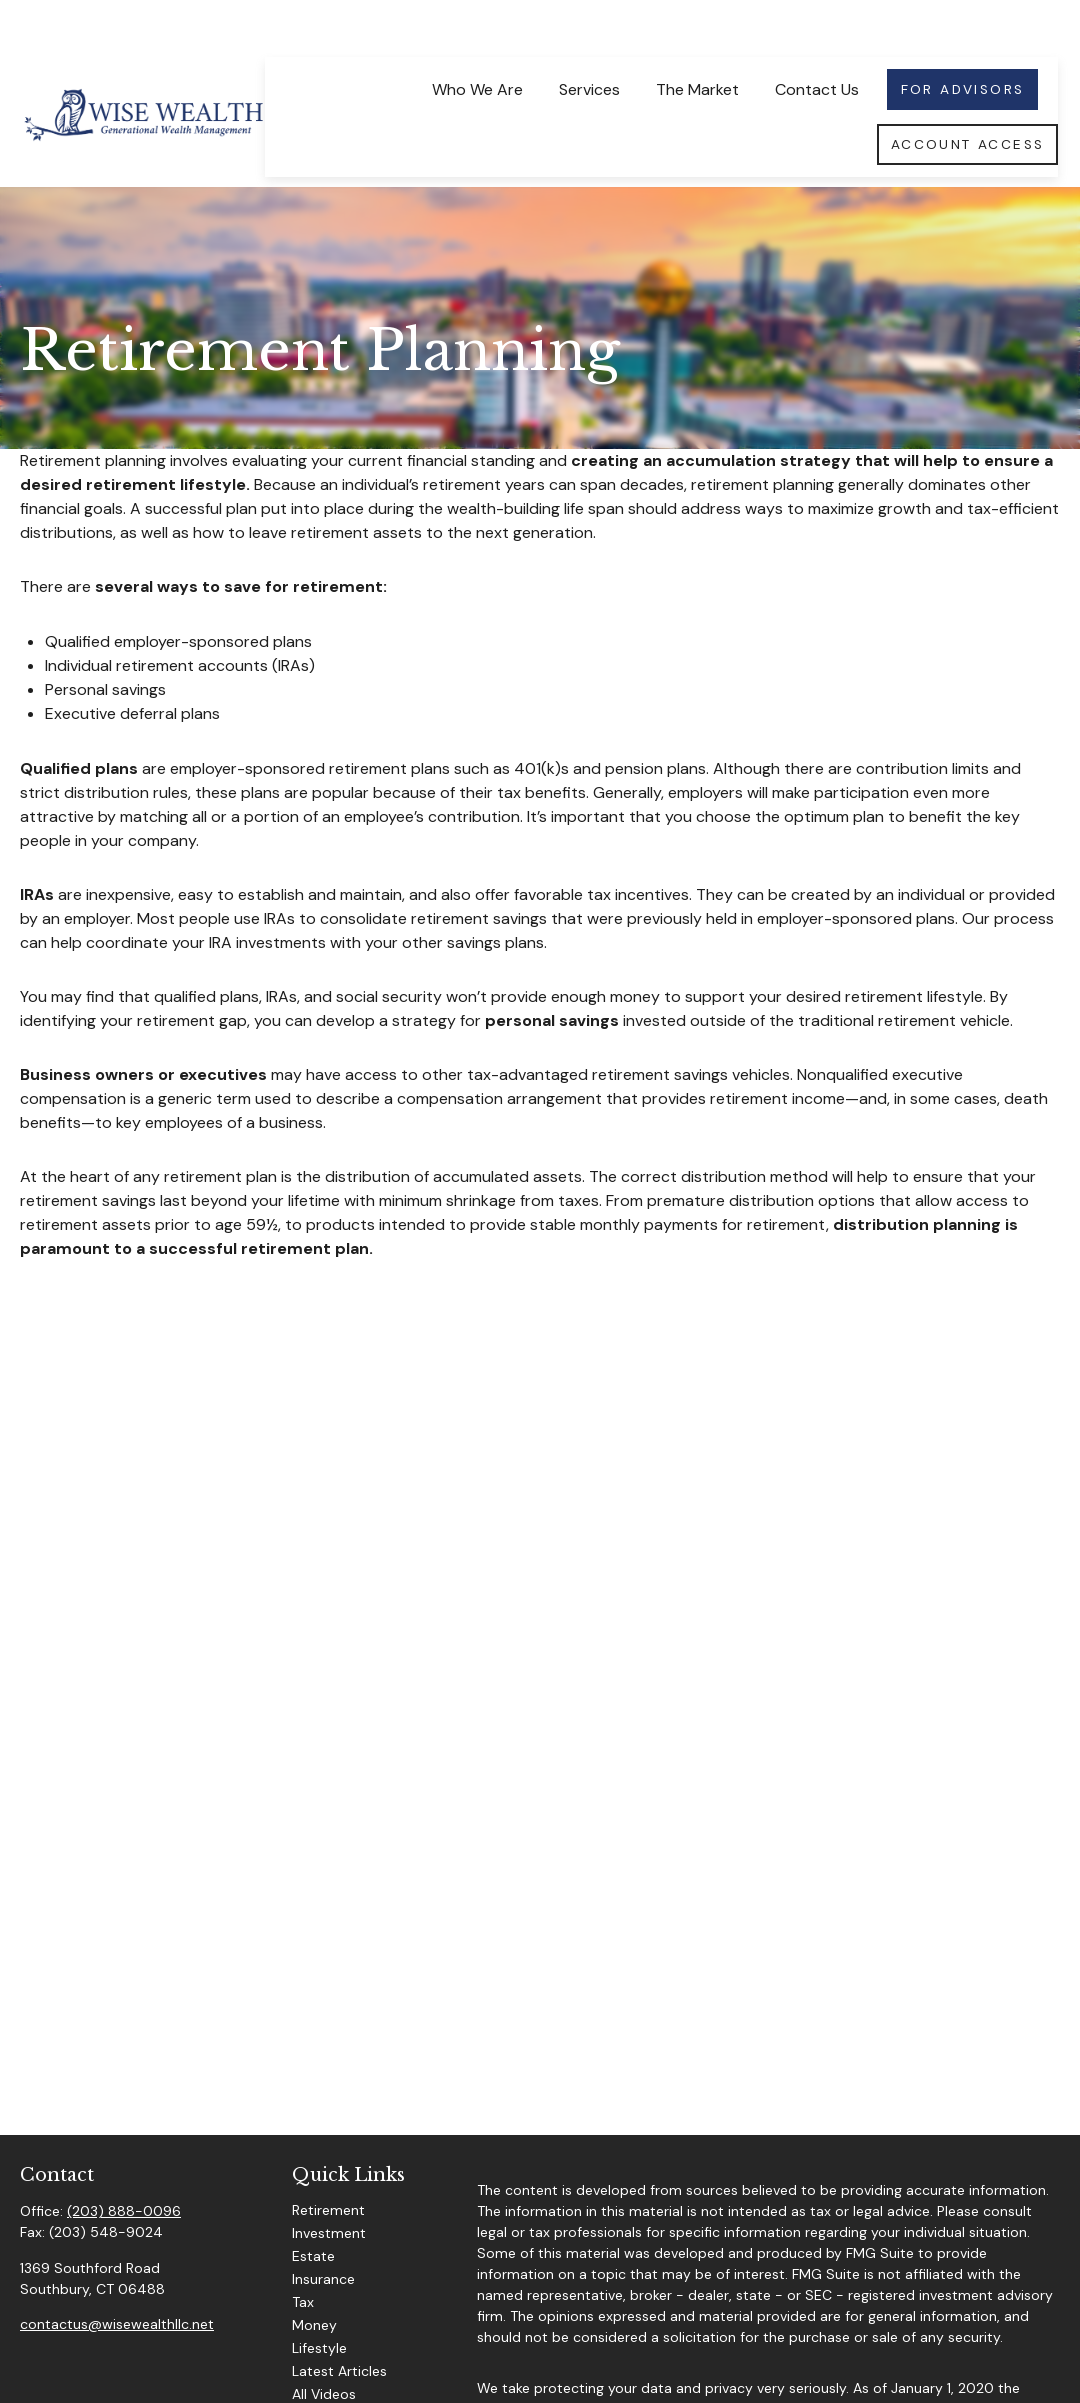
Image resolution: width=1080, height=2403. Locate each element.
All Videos (324, 2348)
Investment (329, 2187)
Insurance (323, 2233)
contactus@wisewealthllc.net (117, 2278)
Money (314, 2279)
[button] (476, 42)
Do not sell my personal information (756, 2383)
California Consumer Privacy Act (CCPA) (608, 2362)
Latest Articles (339, 2325)
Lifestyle (319, 2302)
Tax (303, 2256)
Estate (313, 2210)
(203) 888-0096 (124, 2165)
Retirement (328, 2164)
